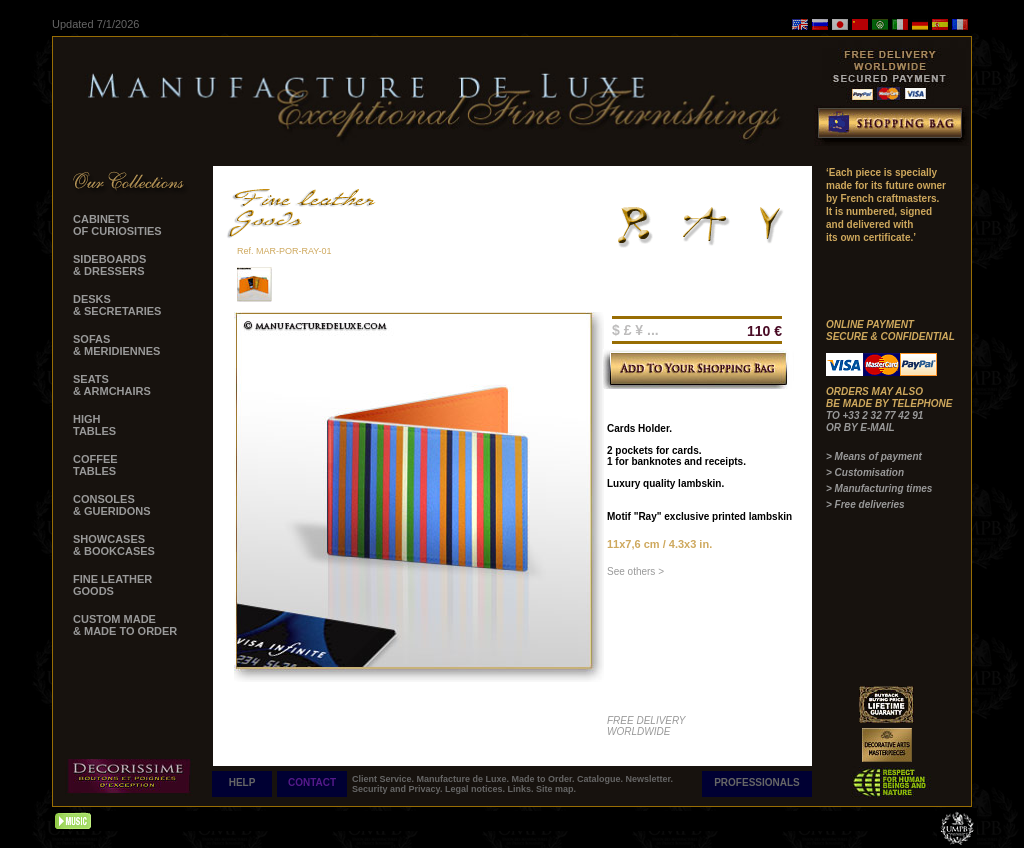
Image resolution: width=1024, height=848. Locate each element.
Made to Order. (545, 779)
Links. (521, 789)
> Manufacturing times (879, 488)
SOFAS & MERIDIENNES (116, 345)
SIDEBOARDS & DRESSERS (109, 265)
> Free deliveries (865, 504)
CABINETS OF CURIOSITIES (117, 225)
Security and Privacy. (398, 789)
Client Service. (384, 779)
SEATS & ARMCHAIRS (112, 385)
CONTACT (312, 782)
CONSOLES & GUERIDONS (112, 505)
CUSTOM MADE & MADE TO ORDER (125, 625)
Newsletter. (650, 779)
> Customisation (865, 472)
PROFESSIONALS (757, 782)
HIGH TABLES (94, 425)
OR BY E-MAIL (860, 427)
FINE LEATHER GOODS (112, 585)
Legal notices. (476, 789)
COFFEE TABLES (95, 465)
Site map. (556, 789)
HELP (242, 782)
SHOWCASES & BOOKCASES (114, 545)
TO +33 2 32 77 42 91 (874, 415)
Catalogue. (601, 779)
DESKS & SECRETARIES (117, 305)
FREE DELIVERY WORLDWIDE (646, 726)
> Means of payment (874, 456)
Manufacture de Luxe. (464, 779)
